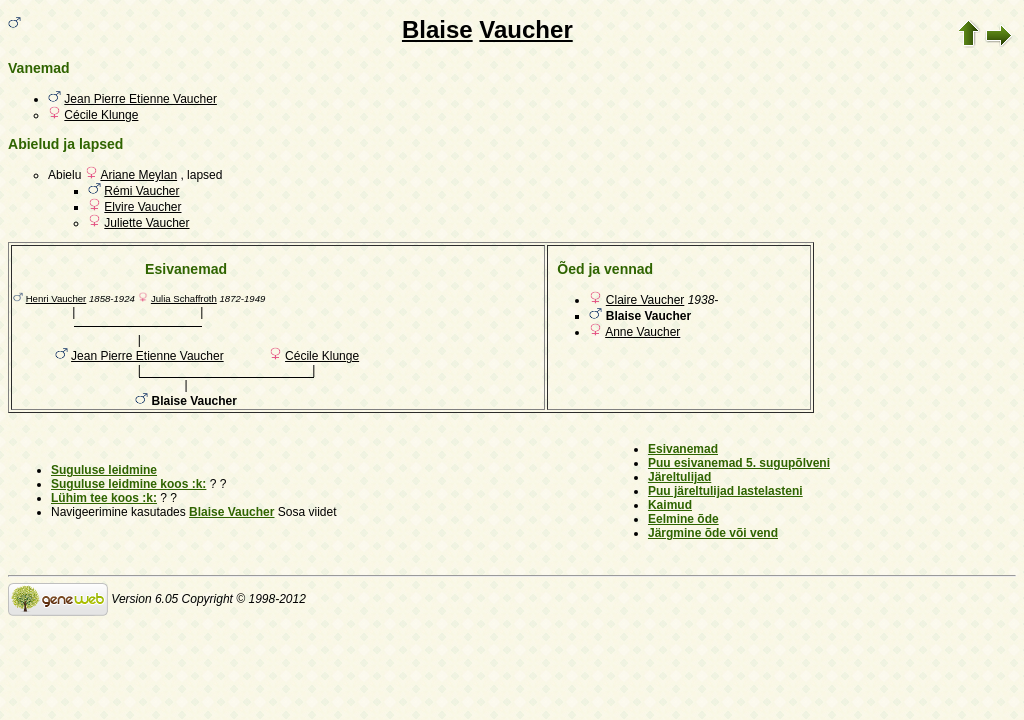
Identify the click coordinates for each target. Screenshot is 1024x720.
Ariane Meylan (138, 175)
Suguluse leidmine (104, 470)
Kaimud (670, 505)
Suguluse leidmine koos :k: (128, 484)
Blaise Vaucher (231, 512)
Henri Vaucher (56, 298)
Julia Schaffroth (184, 298)
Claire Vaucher (645, 300)
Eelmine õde (683, 519)
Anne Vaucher (642, 332)
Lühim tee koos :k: (104, 498)
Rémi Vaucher (141, 191)
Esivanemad (683, 449)
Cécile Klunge (101, 115)
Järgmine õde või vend (713, 533)
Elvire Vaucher (142, 207)
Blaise (437, 29)
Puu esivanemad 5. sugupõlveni (739, 463)
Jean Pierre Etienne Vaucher (140, 99)
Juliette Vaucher (146, 223)
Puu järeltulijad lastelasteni (725, 491)
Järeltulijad (679, 477)
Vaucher (525, 29)
